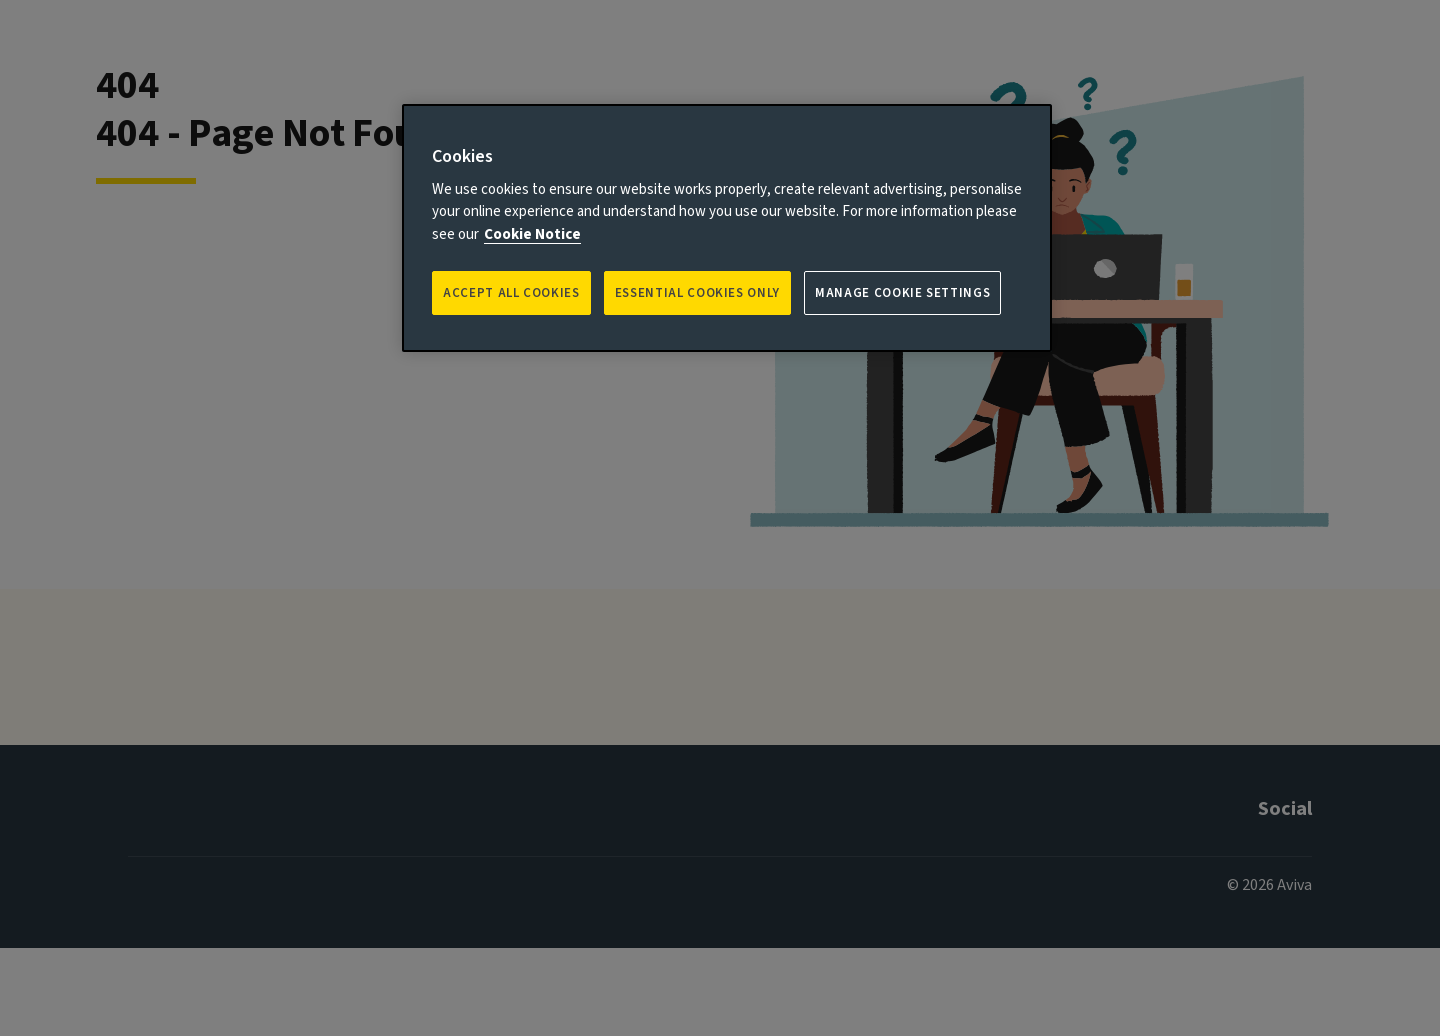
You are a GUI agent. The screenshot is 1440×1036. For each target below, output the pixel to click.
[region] (727, 228)
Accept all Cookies (511, 293)
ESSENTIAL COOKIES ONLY (697, 293)
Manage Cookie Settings (902, 293)
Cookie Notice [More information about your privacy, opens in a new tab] (532, 234)
